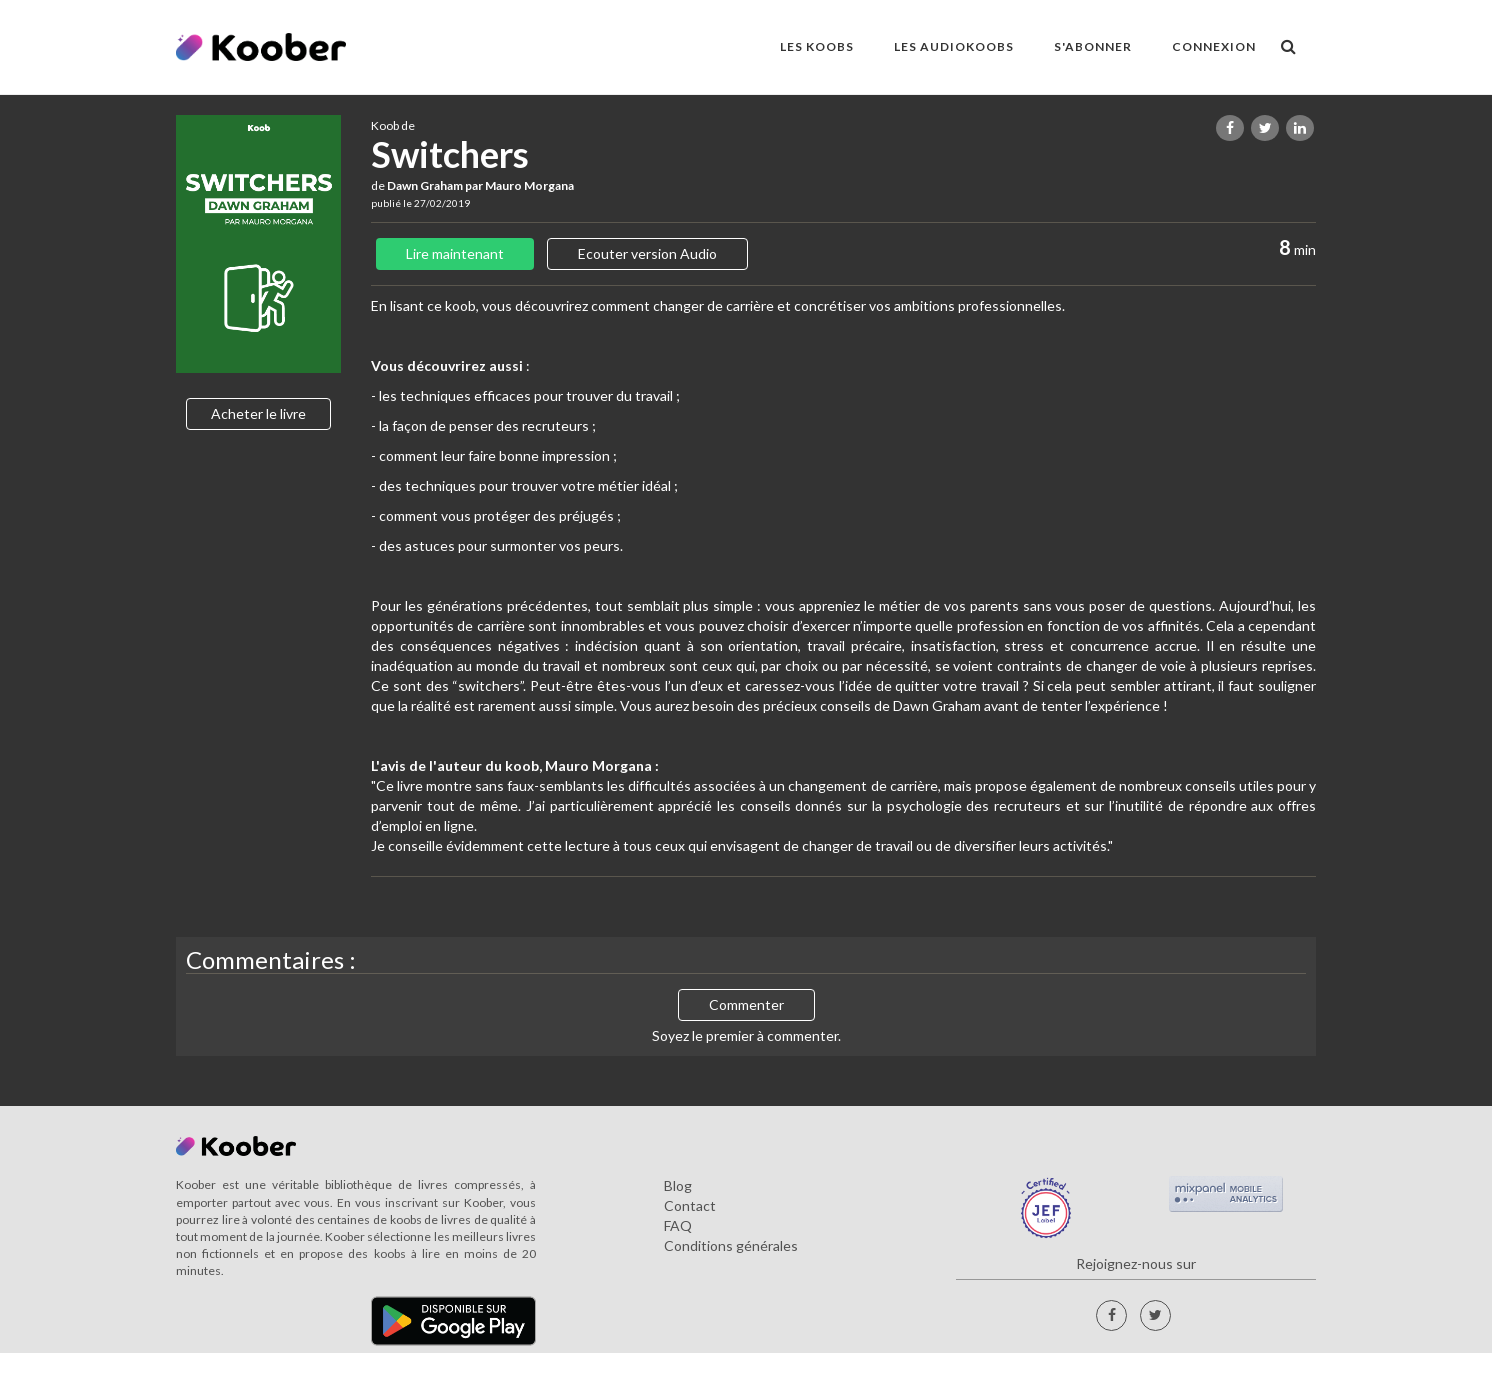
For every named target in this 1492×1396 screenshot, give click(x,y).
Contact (690, 1205)
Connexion (1214, 46)
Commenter (746, 1004)
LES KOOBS (817, 46)
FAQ (678, 1225)
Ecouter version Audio (647, 253)
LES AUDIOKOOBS (954, 46)
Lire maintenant (455, 253)
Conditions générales (731, 1245)
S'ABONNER (1093, 46)
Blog (678, 1185)
